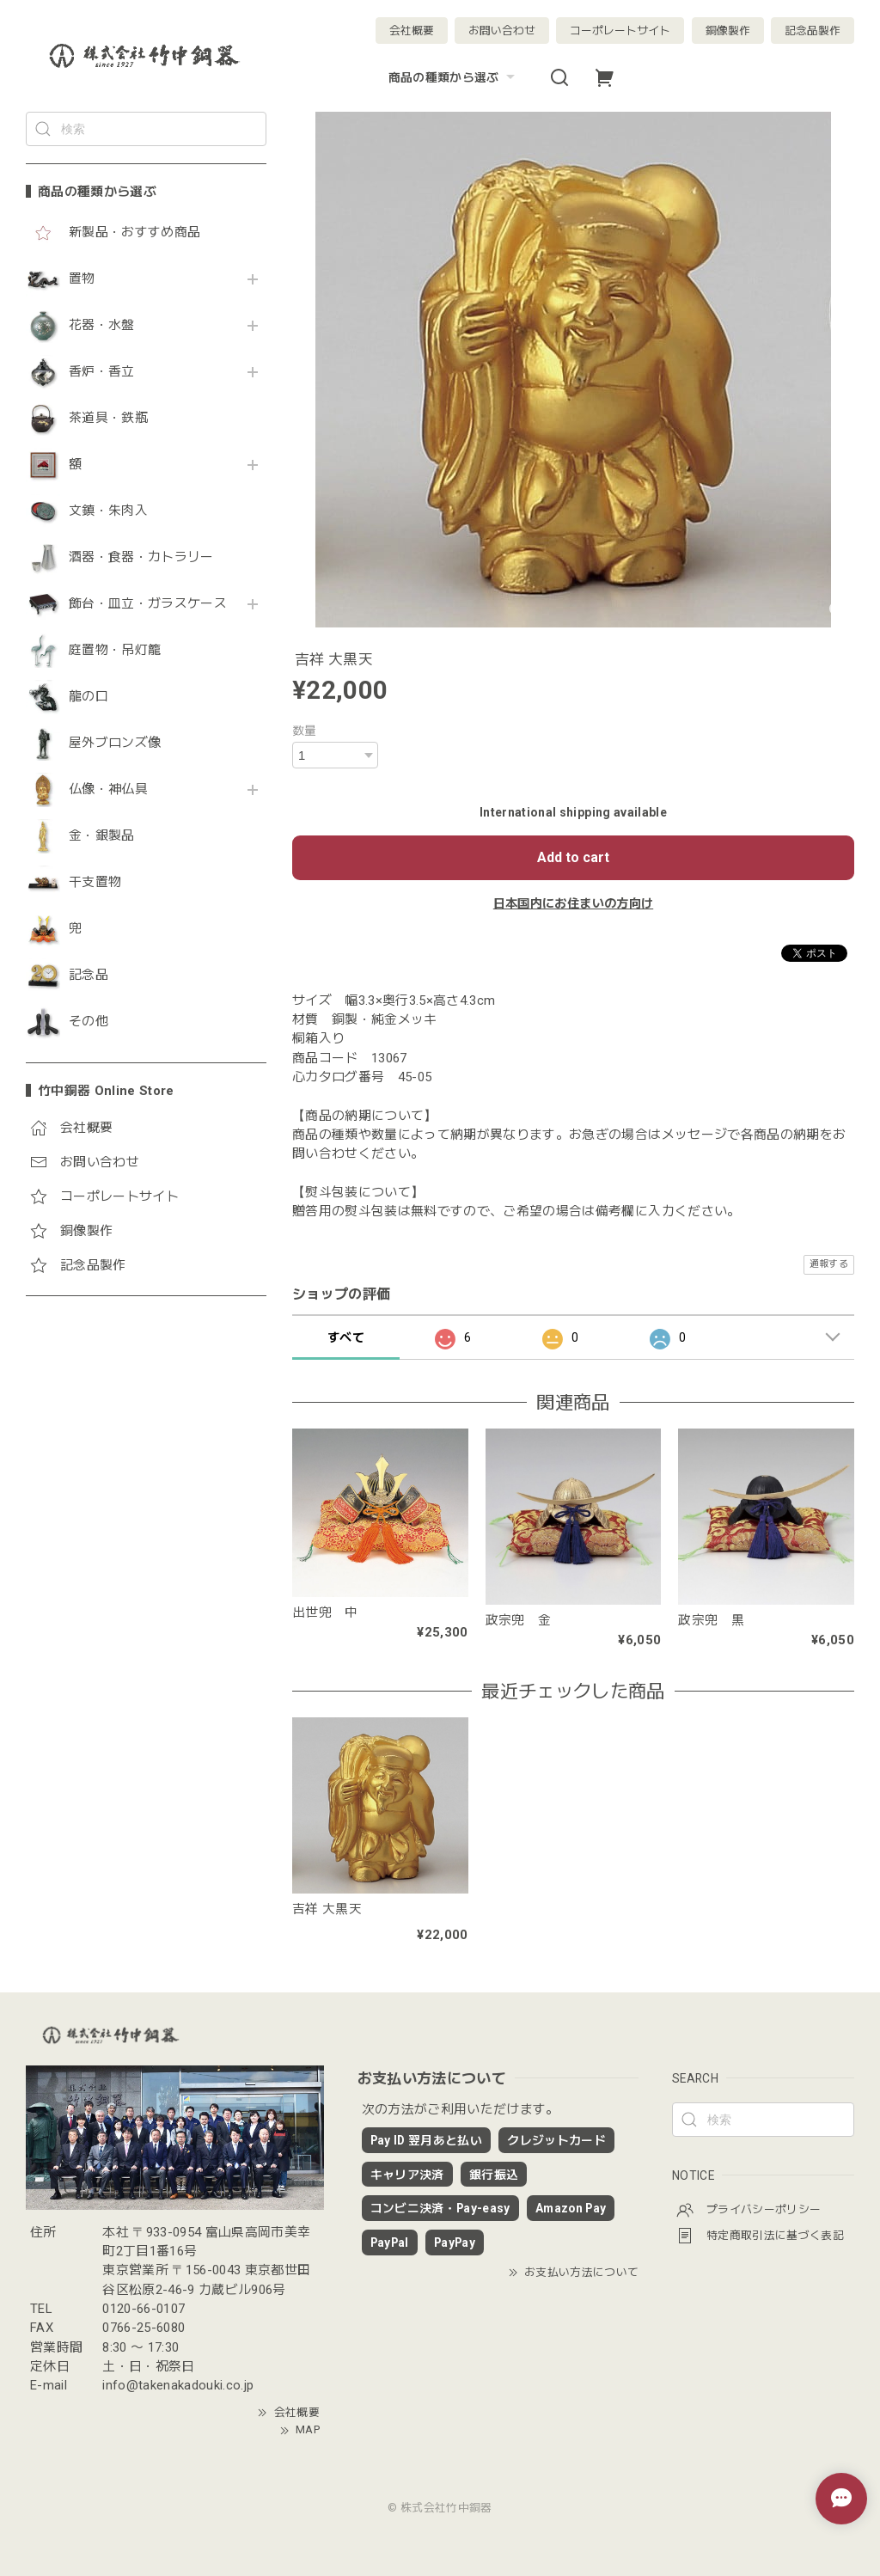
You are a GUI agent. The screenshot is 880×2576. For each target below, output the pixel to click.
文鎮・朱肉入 (108, 511)
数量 (304, 730)
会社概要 (411, 30)
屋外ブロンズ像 (115, 743)
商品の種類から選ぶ (453, 77)
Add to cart (573, 857)
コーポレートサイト (620, 30)
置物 (82, 279)
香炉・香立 (102, 371)
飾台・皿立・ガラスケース (148, 604)
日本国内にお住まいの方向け (573, 903)
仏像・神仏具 (108, 789)
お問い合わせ (501, 30)
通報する (829, 1264)
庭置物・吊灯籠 (115, 650)
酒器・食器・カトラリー (141, 557)
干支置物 (95, 882)
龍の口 (88, 696)
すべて (345, 1337)
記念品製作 (812, 30)
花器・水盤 (102, 325)
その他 (88, 1021)
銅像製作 (728, 30)
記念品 (88, 975)
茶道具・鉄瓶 (108, 418)
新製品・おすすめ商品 (134, 232)
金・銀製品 (102, 836)
